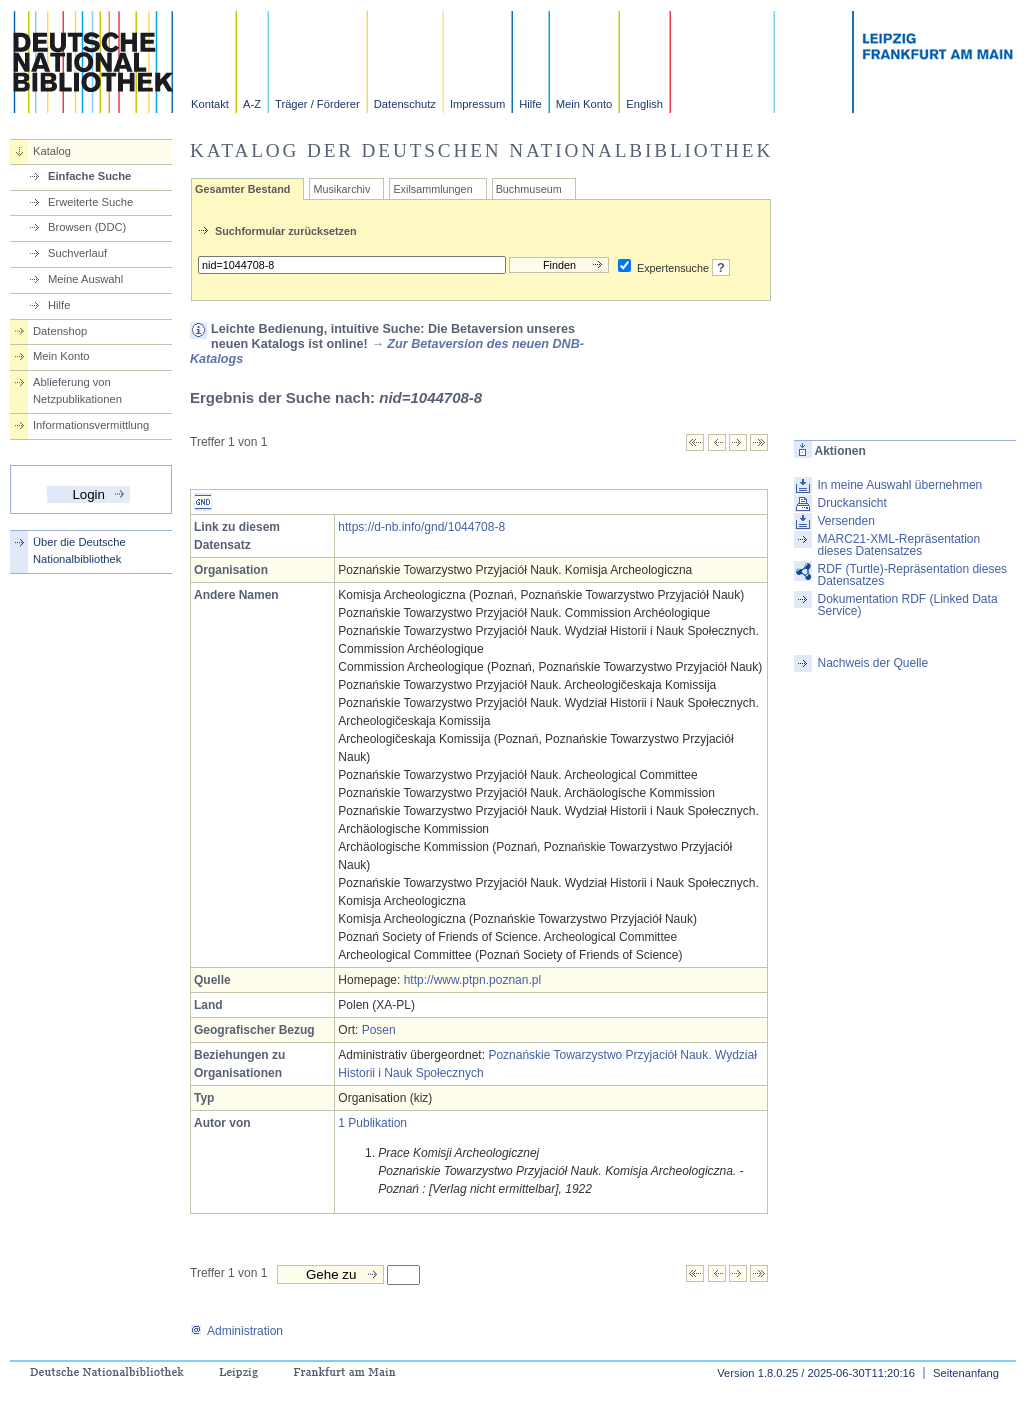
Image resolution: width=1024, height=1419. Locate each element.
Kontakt (210, 104)
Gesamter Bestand (242, 189)
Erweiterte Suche (90, 202)
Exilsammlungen (432, 189)
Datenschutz (405, 104)
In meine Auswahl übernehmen (899, 485)
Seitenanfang (966, 1373)
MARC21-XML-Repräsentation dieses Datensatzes (898, 545)
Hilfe (530, 104)
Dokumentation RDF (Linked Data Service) (907, 605)
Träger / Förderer (317, 104)
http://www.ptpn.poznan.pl (472, 980)
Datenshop (60, 331)
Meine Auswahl (85, 279)
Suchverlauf (77, 253)
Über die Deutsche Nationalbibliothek (79, 550)
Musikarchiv (341, 189)
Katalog (52, 151)
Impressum (477, 104)
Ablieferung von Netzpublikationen (77, 390)
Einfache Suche (89, 176)
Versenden (845, 521)
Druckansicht (851, 503)
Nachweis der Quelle (872, 663)
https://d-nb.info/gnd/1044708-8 (421, 527)
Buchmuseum (529, 189)
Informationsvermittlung (91, 425)
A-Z (252, 104)
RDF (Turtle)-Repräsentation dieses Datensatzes (912, 575)
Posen (379, 1030)
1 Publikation (372, 1123)
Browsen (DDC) (87, 227)
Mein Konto (584, 104)
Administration (236, 1331)
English (644, 104)
